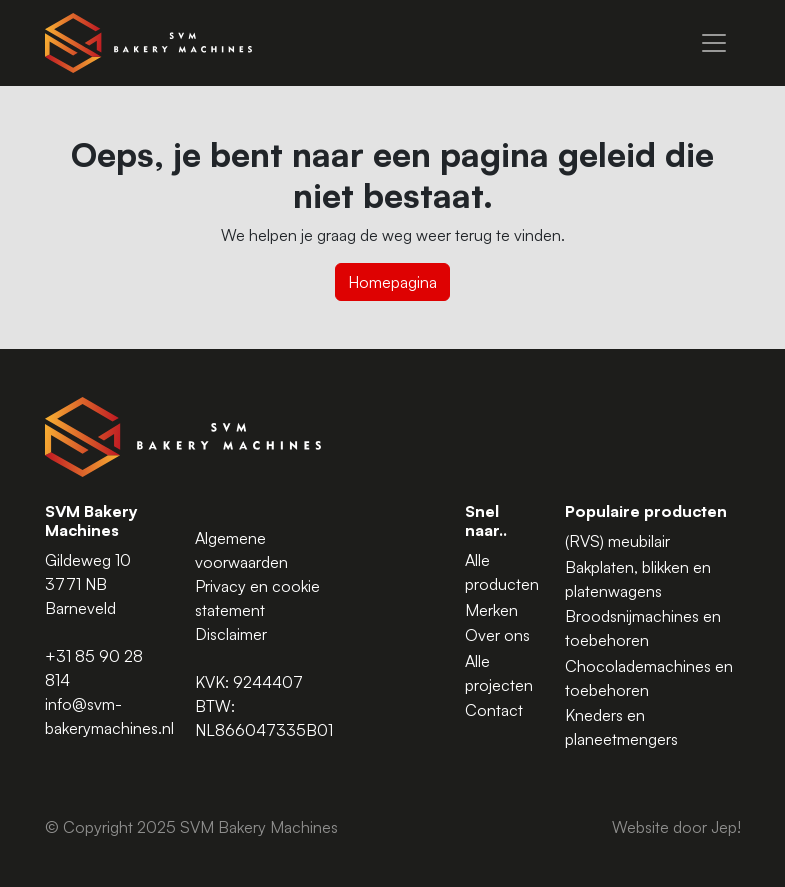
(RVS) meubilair (617, 541)
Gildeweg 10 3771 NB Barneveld (88, 584)
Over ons (497, 635)
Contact (494, 710)
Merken (491, 610)
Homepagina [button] (392, 282)
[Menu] (714, 43)
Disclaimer (231, 634)
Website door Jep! (676, 827)
